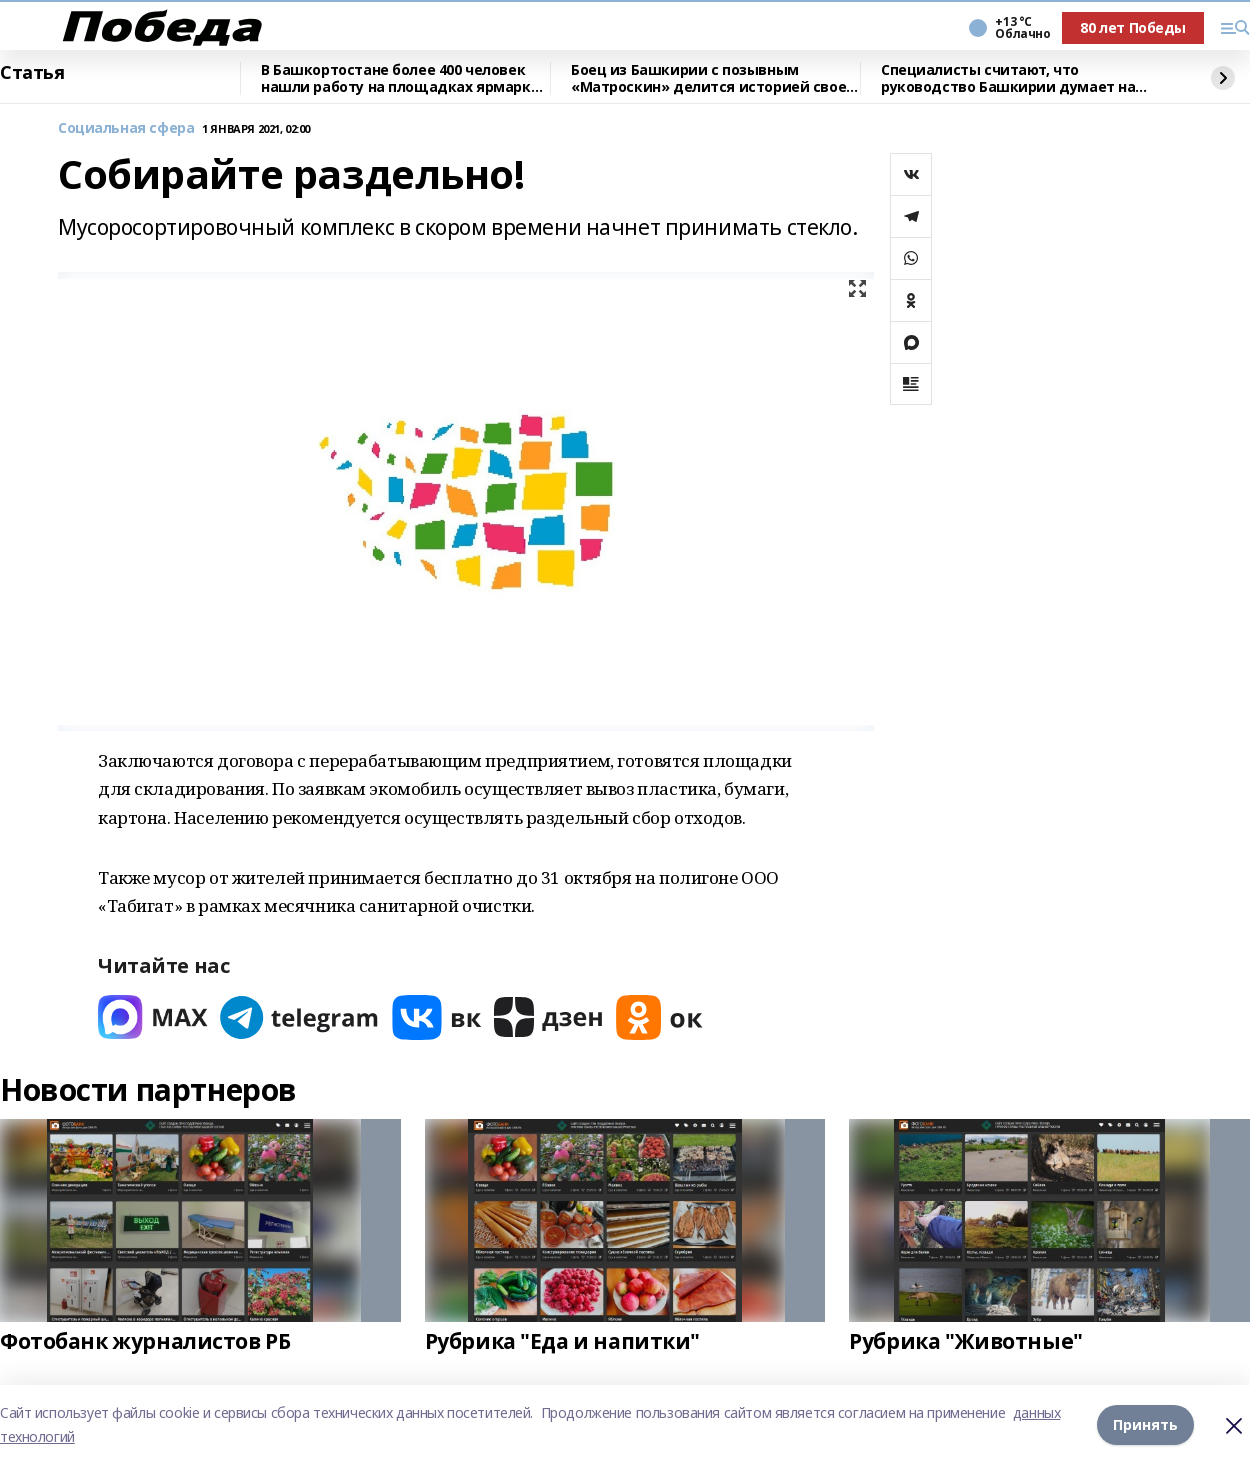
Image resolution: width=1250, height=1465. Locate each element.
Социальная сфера (126, 128)
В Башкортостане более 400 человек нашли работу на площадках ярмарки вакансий (400, 78)
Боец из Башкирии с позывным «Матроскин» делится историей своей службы (713, 78)
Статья (32, 73)
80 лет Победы (1133, 27)
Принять (1145, 1424)
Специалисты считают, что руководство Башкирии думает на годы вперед (1008, 78)
